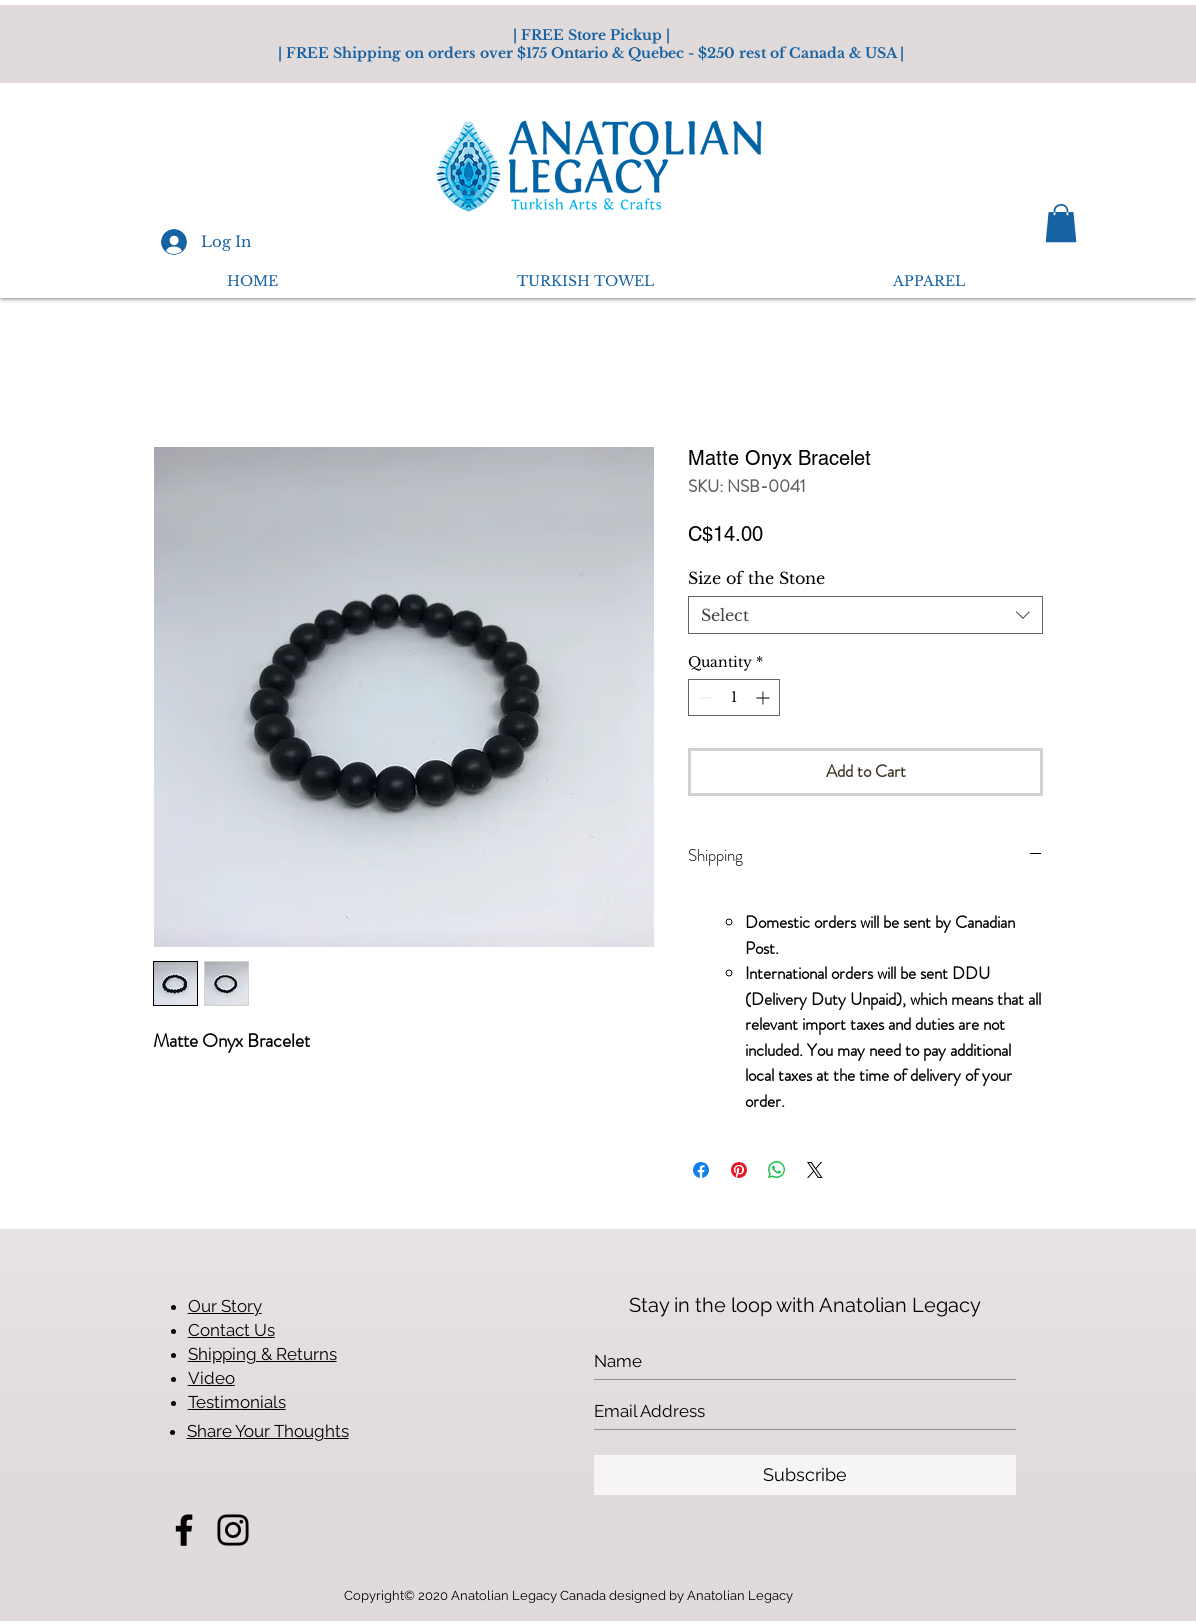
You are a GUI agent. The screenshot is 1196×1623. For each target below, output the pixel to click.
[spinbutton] (734, 697)
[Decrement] (703, 697)
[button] (1061, 223)
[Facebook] (184, 1530)
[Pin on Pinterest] (739, 1170)
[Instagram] (233, 1530)
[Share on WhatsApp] (777, 1170)
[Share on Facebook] (701, 1170)
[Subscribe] (805, 1475)
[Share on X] (815, 1170)
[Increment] (764, 697)
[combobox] (865, 615)
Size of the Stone (756, 578)
